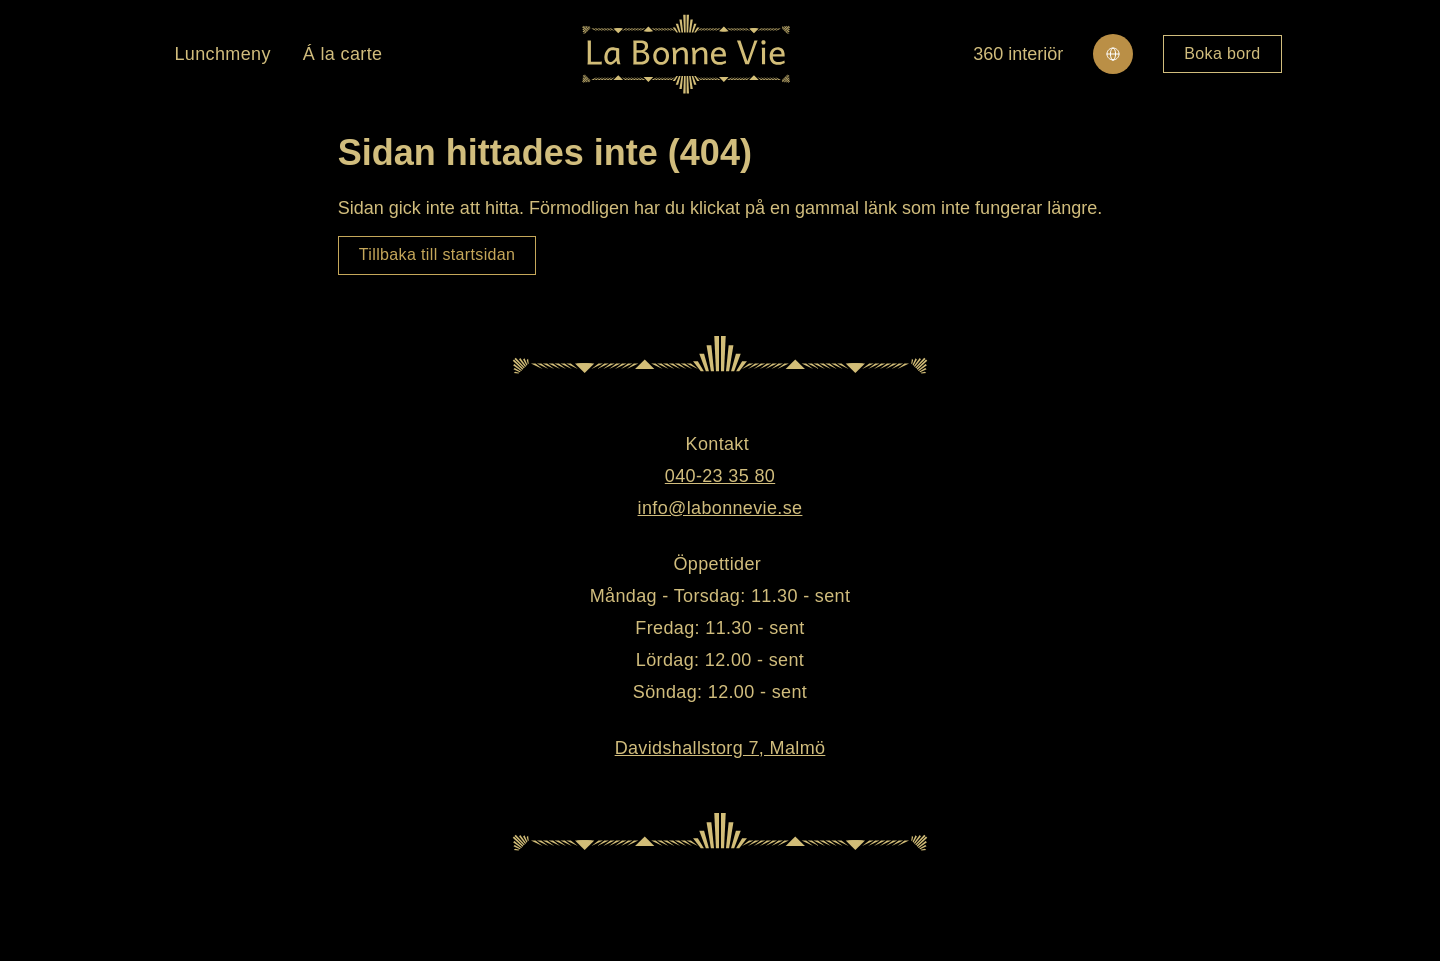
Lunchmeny (222, 54)
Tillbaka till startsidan (437, 254)
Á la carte (343, 54)
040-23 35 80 (720, 476)
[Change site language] (1113, 54)
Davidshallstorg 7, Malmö (720, 748)
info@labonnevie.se (720, 508)
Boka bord (1222, 53)
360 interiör (1018, 54)
